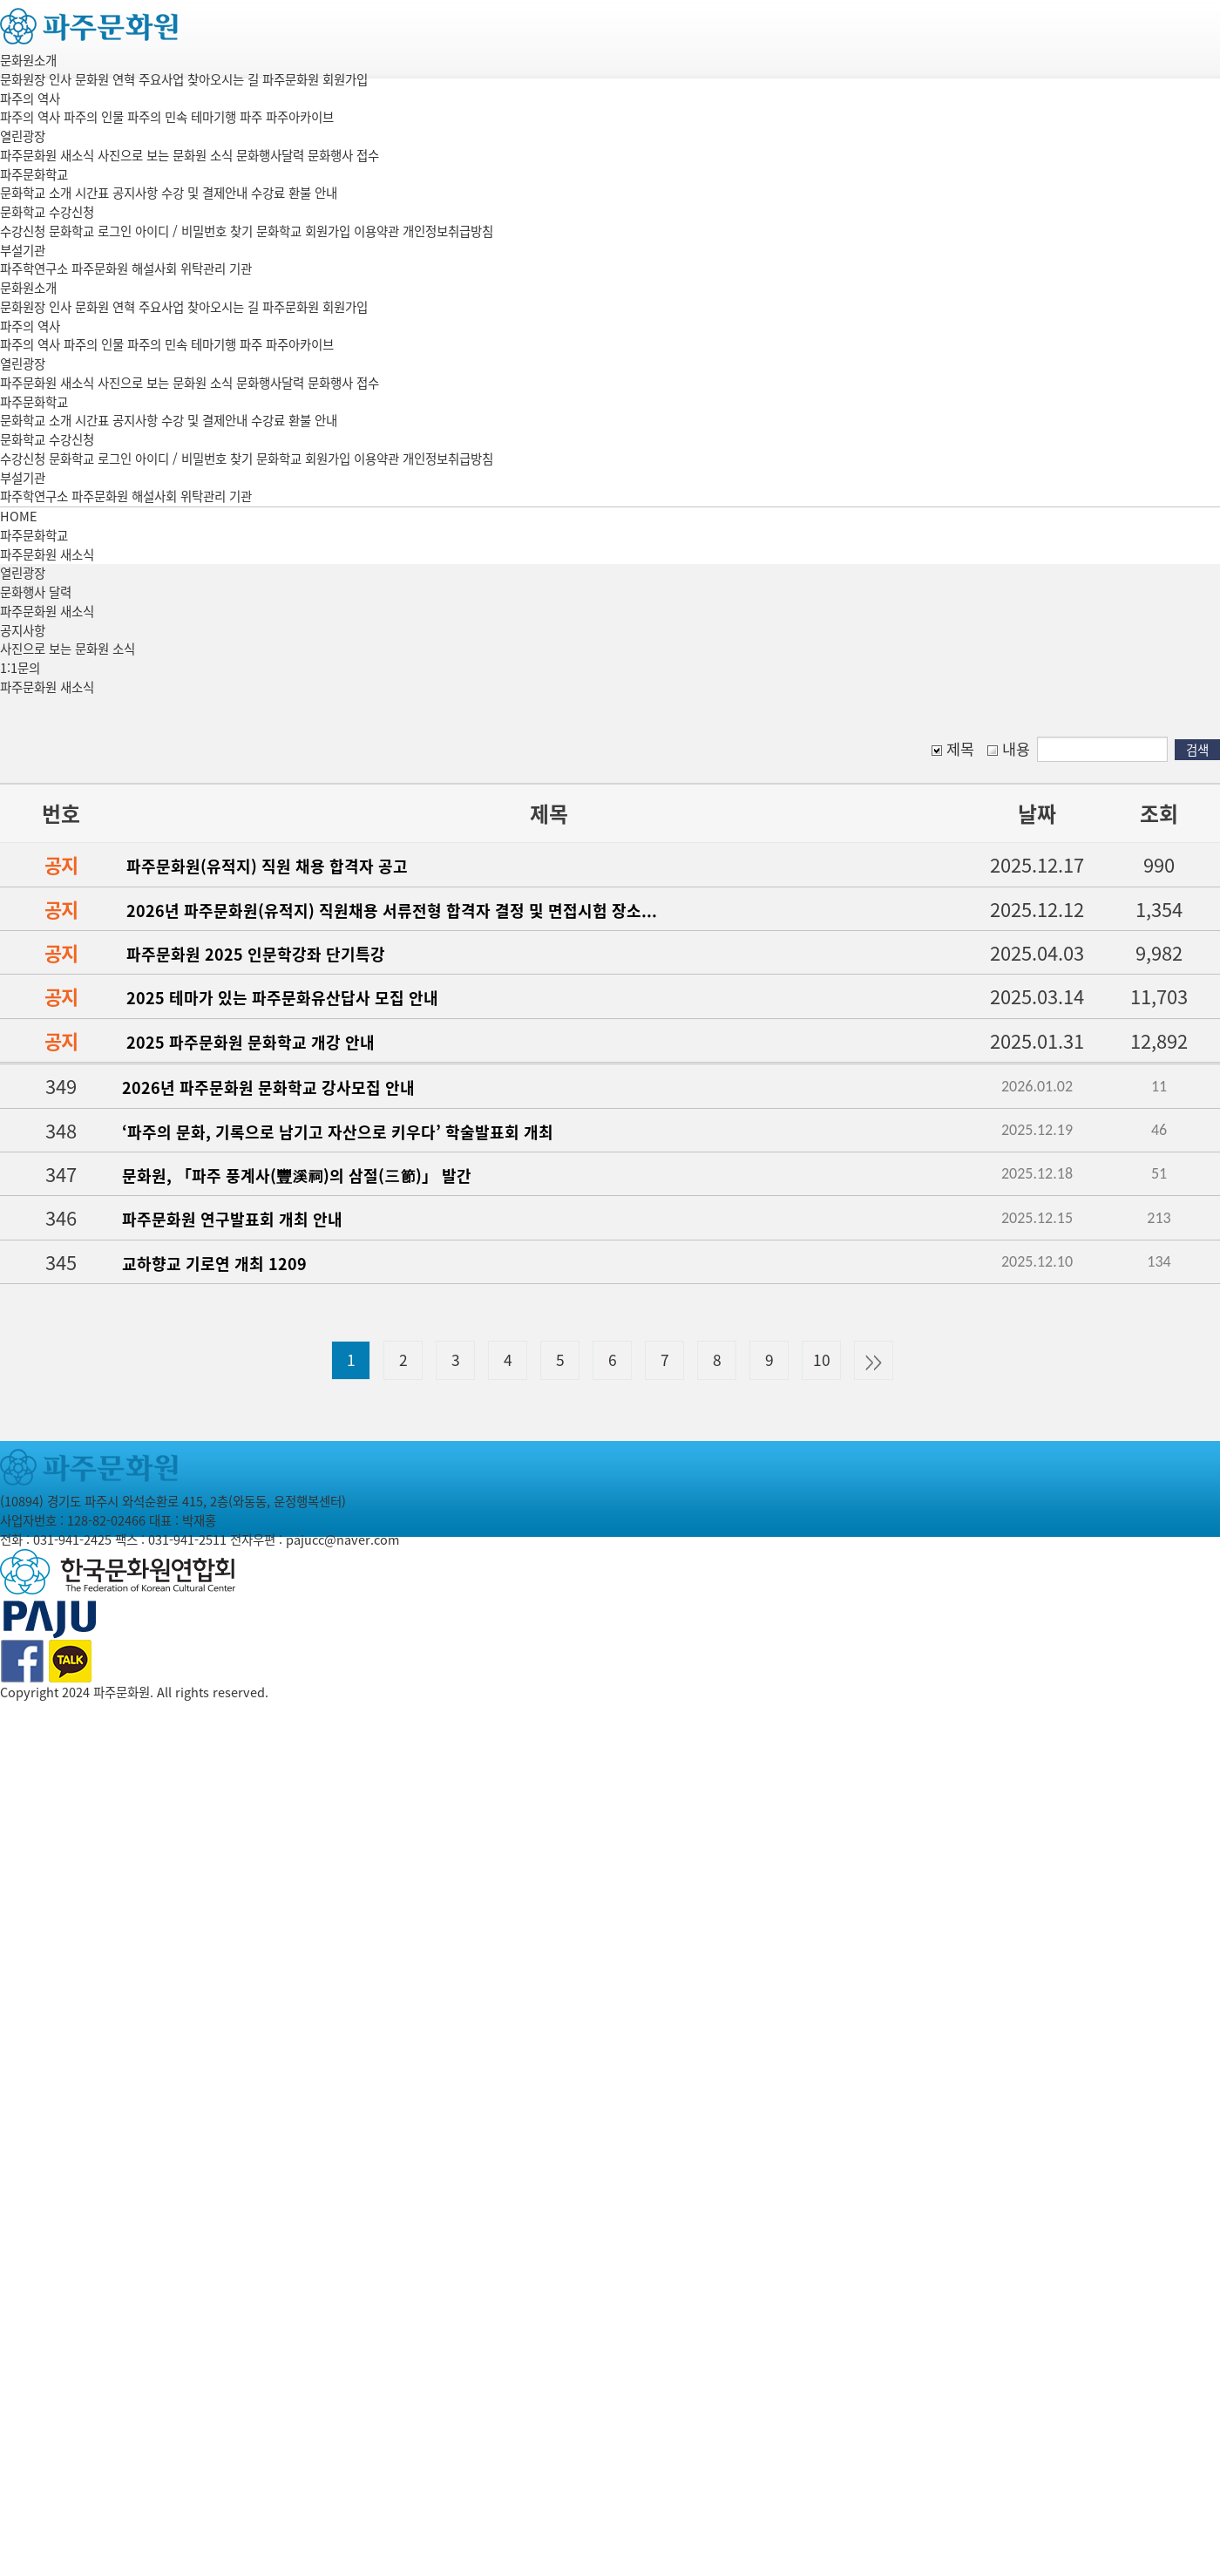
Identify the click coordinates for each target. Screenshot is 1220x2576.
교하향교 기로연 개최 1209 (214, 1263)
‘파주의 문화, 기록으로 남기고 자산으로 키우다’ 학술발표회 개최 (337, 1132)
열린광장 (22, 136)
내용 (1008, 748)
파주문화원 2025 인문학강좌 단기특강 (255, 954)
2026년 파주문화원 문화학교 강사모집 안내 (268, 1087)
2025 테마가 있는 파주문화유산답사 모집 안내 (282, 997)
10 (821, 1360)
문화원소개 (28, 60)
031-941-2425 (72, 1539)
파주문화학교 (34, 174)
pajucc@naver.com (342, 1539)
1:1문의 (20, 667)
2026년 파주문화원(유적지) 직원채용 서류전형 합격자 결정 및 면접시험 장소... (391, 910)
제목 (953, 748)
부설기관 (22, 250)
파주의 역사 (30, 98)
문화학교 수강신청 (47, 211)
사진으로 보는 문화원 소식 (67, 648)
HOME (18, 516)
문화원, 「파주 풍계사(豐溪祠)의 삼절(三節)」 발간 (296, 1175)
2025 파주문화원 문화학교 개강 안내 (250, 1042)
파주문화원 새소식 (47, 611)
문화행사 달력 (35, 592)
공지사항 (22, 630)
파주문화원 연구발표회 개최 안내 (232, 1219)
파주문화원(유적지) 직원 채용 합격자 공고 (267, 866)
